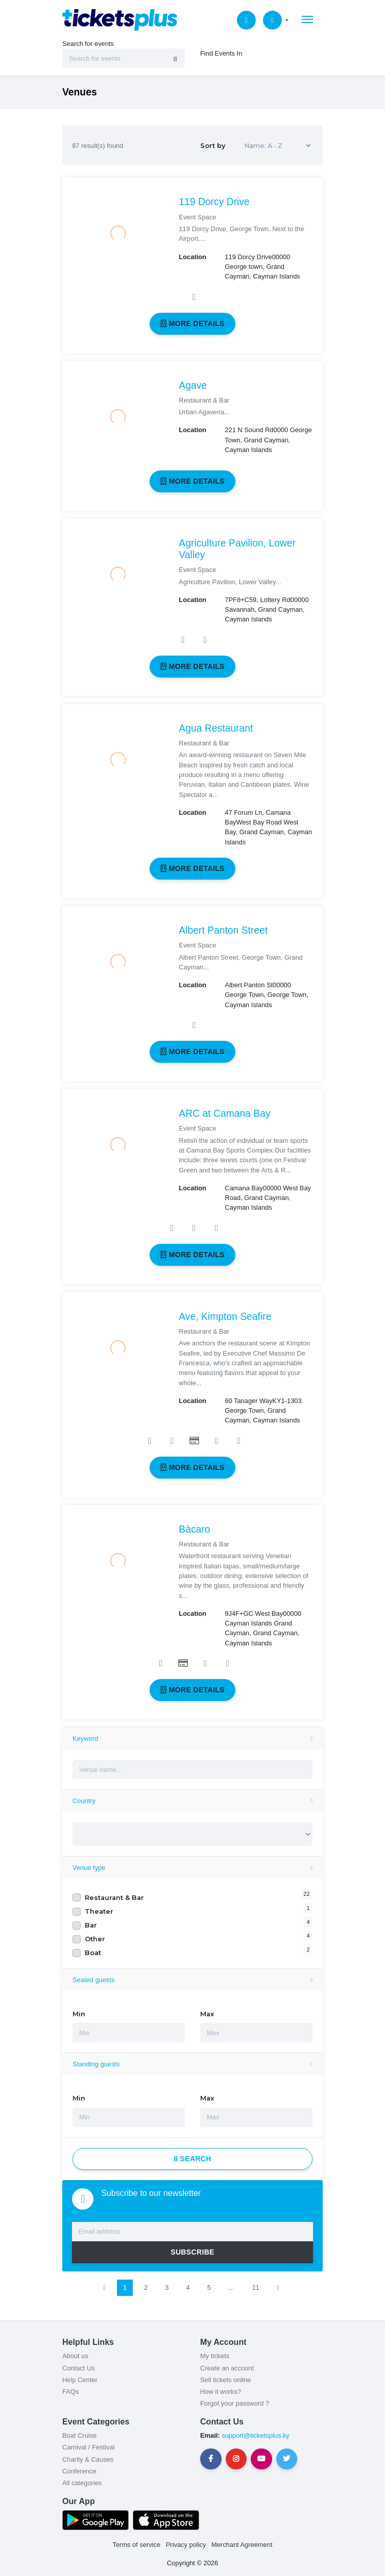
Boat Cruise (79, 2435)
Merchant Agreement (242, 2544)
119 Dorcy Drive (214, 201)
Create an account (227, 2368)
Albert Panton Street (223, 930)
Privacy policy (186, 2544)
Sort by (256, 145)
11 (255, 2287)
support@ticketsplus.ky (255, 2435)
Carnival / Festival (88, 2447)
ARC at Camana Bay (224, 1113)
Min (79, 2014)
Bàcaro (194, 1529)
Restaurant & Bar (114, 1898)
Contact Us (78, 2368)
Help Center (80, 2380)
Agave (193, 385)
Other (95, 1939)
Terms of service (137, 2544)
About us (75, 2356)
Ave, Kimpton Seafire (225, 1316)
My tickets (214, 2356)
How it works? (220, 2391)
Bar (91, 1925)
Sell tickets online (225, 2380)
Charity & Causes (87, 2459)
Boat (93, 1953)
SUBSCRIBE (192, 2252)
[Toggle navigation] (307, 19)
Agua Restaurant (216, 728)
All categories (82, 2483)
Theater (99, 1911)
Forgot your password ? (234, 2403)
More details (192, 323)
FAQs (70, 2391)
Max (207, 2014)
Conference (79, 2471)
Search (192, 2159)
